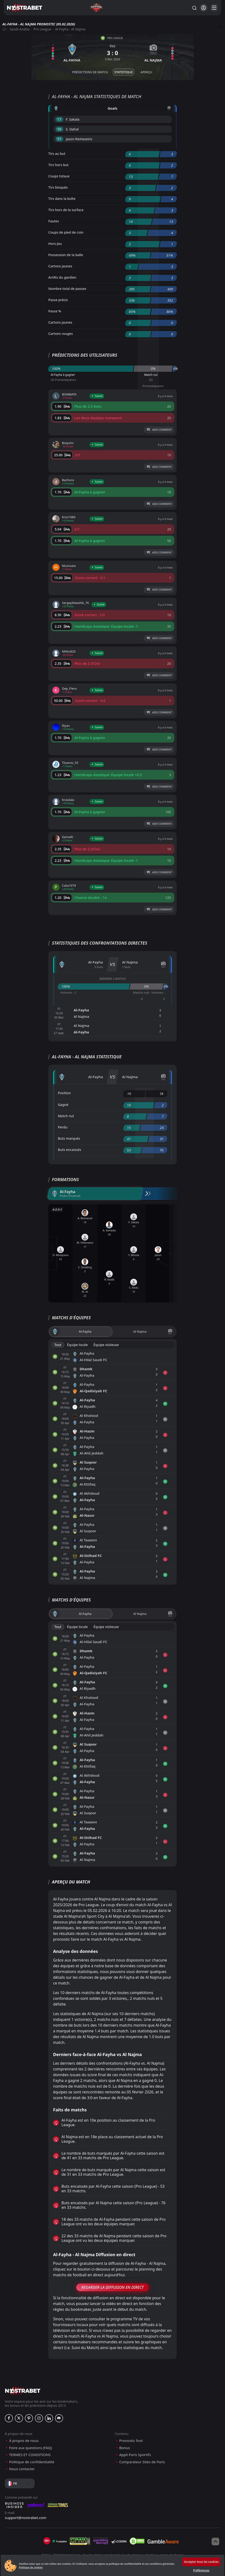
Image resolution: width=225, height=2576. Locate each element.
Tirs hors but (58, 165)
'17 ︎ (59, 119)
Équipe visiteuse (106, 1344)
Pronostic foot (131, 2440)
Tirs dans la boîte (62, 198)
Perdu (62, 1127)
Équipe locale (77, 1344)
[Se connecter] (203, 8)
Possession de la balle (65, 255)
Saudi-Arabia (19, 29)
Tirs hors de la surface (65, 210)
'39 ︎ (59, 129)
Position (64, 1093)
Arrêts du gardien (62, 277)
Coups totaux (59, 176)
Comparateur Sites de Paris (142, 2462)
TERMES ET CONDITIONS (30, 2454)
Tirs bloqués (58, 187)
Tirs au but (56, 153)
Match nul (66, 1116)
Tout (57, 1344)
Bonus (124, 2448)
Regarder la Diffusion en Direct (112, 2287)
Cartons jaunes (60, 266)
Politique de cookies (31, 2567)
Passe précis (58, 300)
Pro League (42, 29)
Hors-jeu (55, 243)
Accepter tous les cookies (201, 2562)
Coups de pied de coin (65, 232)
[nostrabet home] (23, 2391)
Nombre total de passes (67, 288)
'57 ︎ (59, 139)
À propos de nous (23, 2440)
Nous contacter (22, 2469)
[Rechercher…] (194, 7)
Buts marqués (69, 1138)
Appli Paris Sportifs (135, 2454)
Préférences (201, 2570)
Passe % (54, 311)
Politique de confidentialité (31, 2462)
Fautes (53, 221)
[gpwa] (80, 2541)
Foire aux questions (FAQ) (30, 2448)
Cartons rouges (60, 333)
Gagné (63, 1104)
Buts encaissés (69, 1149)
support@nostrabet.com (25, 2517)
